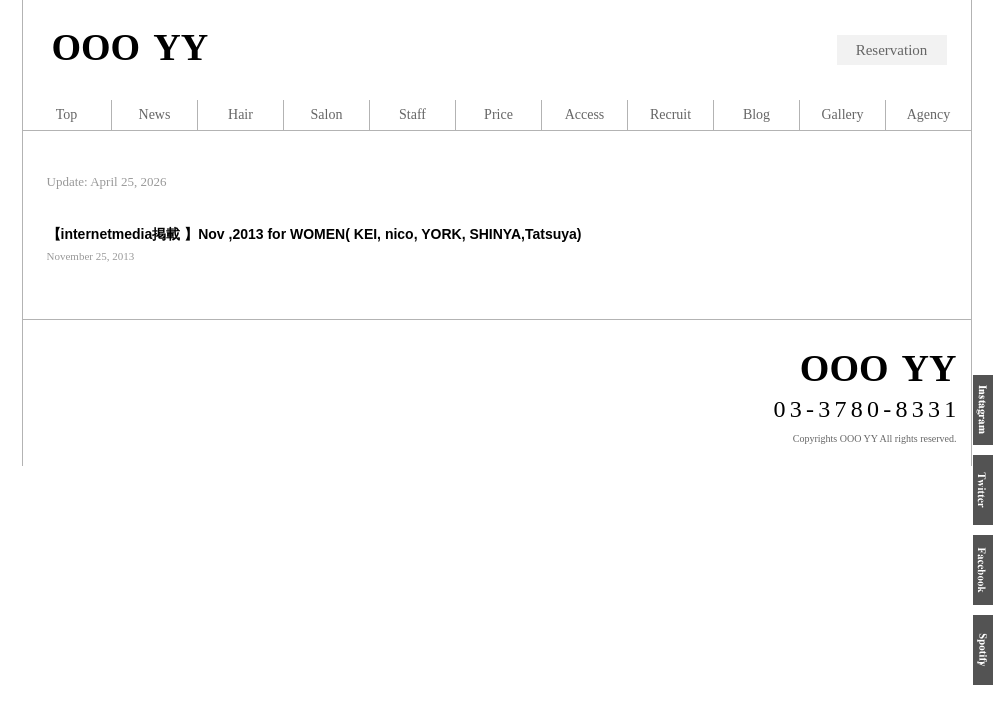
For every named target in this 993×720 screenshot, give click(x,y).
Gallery (843, 114)
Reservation (892, 50)
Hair (240, 114)
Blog (756, 114)
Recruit (670, 114)
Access (585, 114)
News (155, 114)
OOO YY (130, 47)
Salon (327, 114)
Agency (929, 114)
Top (67, 114)
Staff (412, 114)
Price (498, 114)
